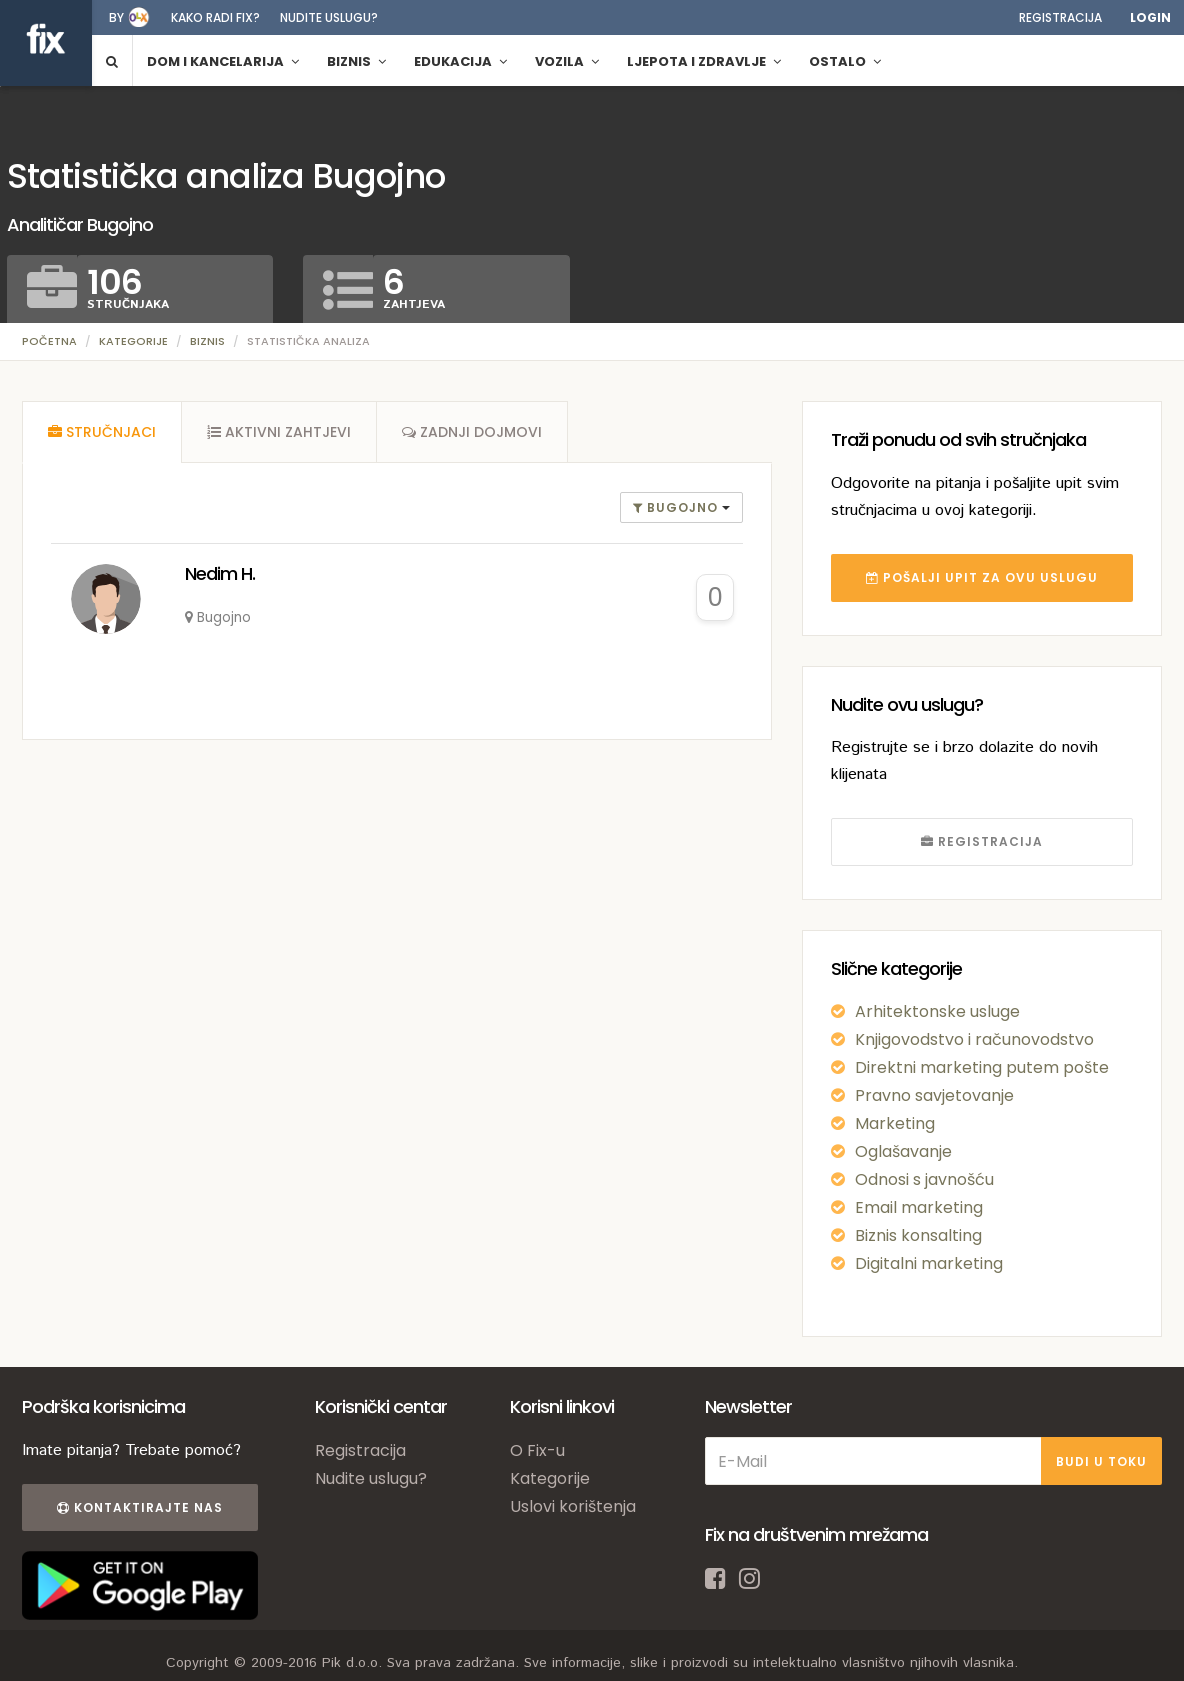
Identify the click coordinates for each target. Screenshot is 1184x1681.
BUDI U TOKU (1101, 1461)
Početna (49, 341)
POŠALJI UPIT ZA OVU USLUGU (982, 577)
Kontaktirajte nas (140, 1507)
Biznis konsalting (918, 1235)
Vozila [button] (567, 61)
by (116, 17)
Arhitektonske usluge (937, 1011)
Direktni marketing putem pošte (982, 1067)
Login (1150, 17)
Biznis (207, 341)
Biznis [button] (356, 61)
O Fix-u (537, 1450)
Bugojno (677, 507)
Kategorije (133, 341)
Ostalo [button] (845, 61)
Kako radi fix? (215, 17)
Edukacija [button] (460, 61)
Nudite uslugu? (329, 17)
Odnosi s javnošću (924, 1179)
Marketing (895, 1123)
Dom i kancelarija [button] (223, 61)
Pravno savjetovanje (934, 1095)
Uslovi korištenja (573, 1506)
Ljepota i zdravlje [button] (704, 61)
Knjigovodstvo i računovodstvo (974, 1039)
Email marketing (919, 1207)
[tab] (102, 432)
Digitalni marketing (929, 1263)
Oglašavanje (903, 1151)
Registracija (1060, 17)
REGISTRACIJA (982, 841)
